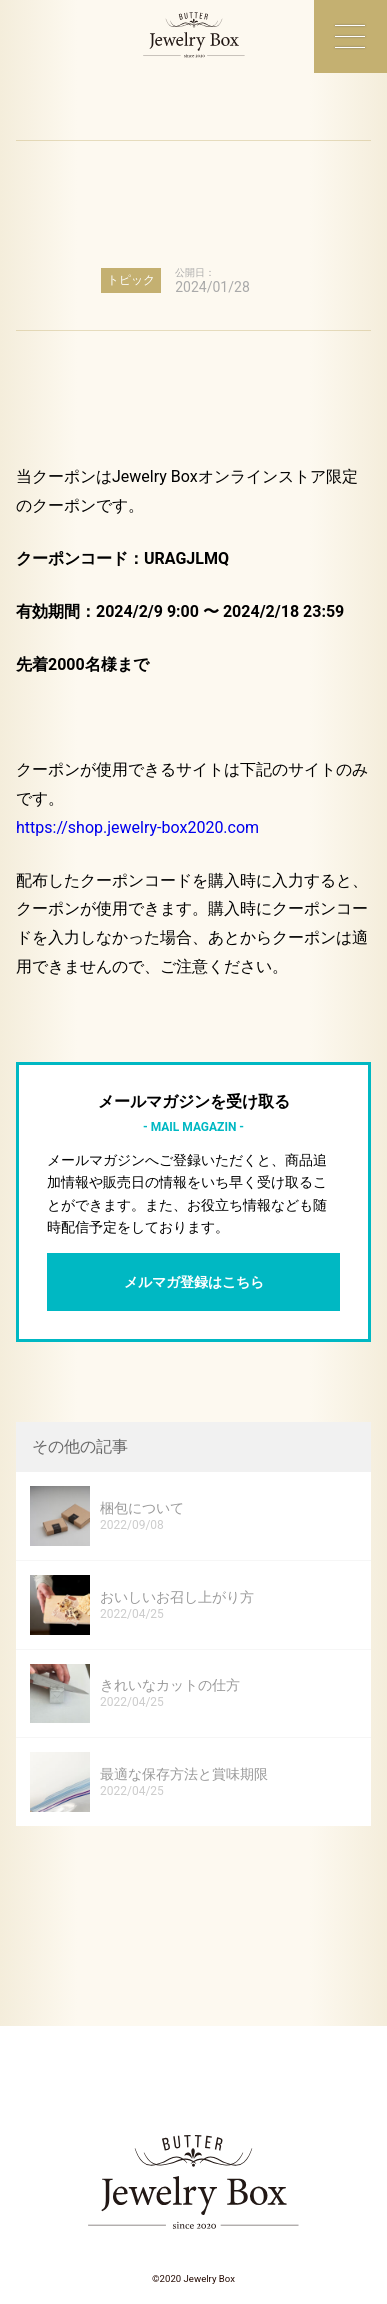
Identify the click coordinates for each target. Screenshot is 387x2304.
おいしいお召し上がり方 (177, 1597)
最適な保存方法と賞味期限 (184, 1774)
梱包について (142, 1508)
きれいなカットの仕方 (170, 1685)
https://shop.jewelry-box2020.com (137, 827)
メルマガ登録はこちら (194, 1282)
